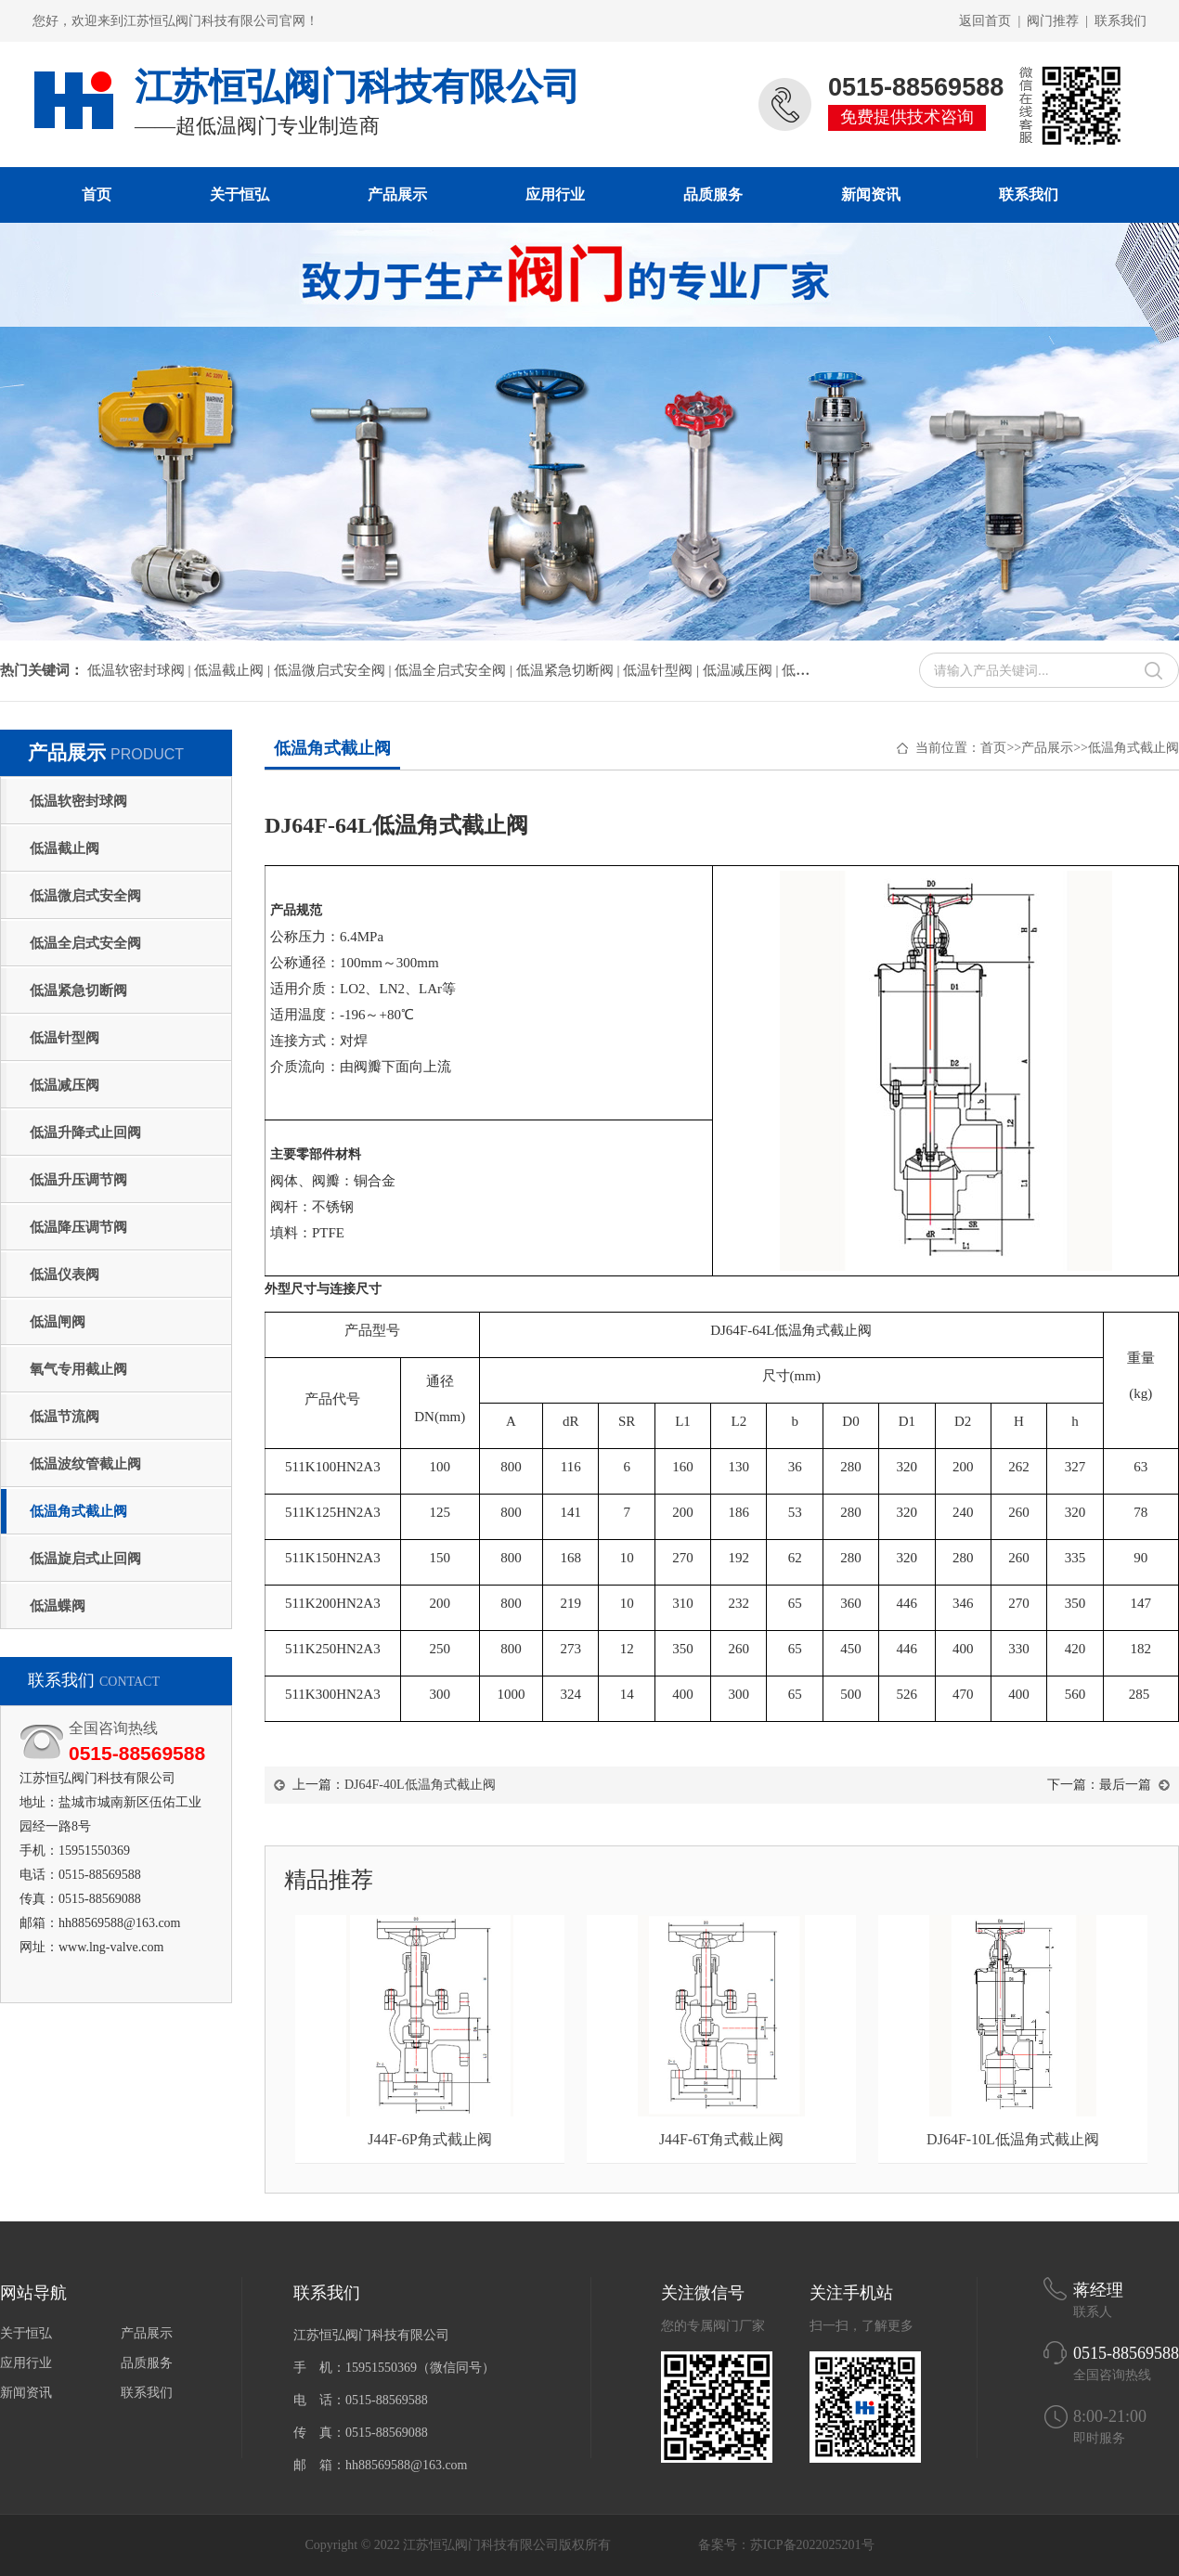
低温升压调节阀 (78, 1179)
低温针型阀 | (663, 670)
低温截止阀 (64, 848)
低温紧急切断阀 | (570, 670)
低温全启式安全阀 (85, 943)
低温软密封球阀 (78, 801)
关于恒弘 (239, 194)
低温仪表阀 (64, 1274)
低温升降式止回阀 (85, 1132)
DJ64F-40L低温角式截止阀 (420, 1785)
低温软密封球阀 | (141, 670)
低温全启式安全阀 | (455, 670)
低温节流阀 (64, 1416)
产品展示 (397, 194)
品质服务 (713, 194)
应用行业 (555, 194)
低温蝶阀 (57, 1606)
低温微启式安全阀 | (334, 670)
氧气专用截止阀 (78, 1369)
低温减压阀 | (743, 670)
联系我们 (1121, 21)
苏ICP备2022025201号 (812, 2545)
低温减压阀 (64, 1085)
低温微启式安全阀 (85, 895)
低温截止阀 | (234, 670)
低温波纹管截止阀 (85, 1463)
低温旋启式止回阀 (85, 1558)
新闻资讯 (870, 194)
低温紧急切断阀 (78, 990)
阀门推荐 (1053, 21)
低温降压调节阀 (78, 1227)
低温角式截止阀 (78, 1511)
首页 (96, 194)
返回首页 (985, 21)
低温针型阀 (64, 1037)
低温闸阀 (57, 1321)
